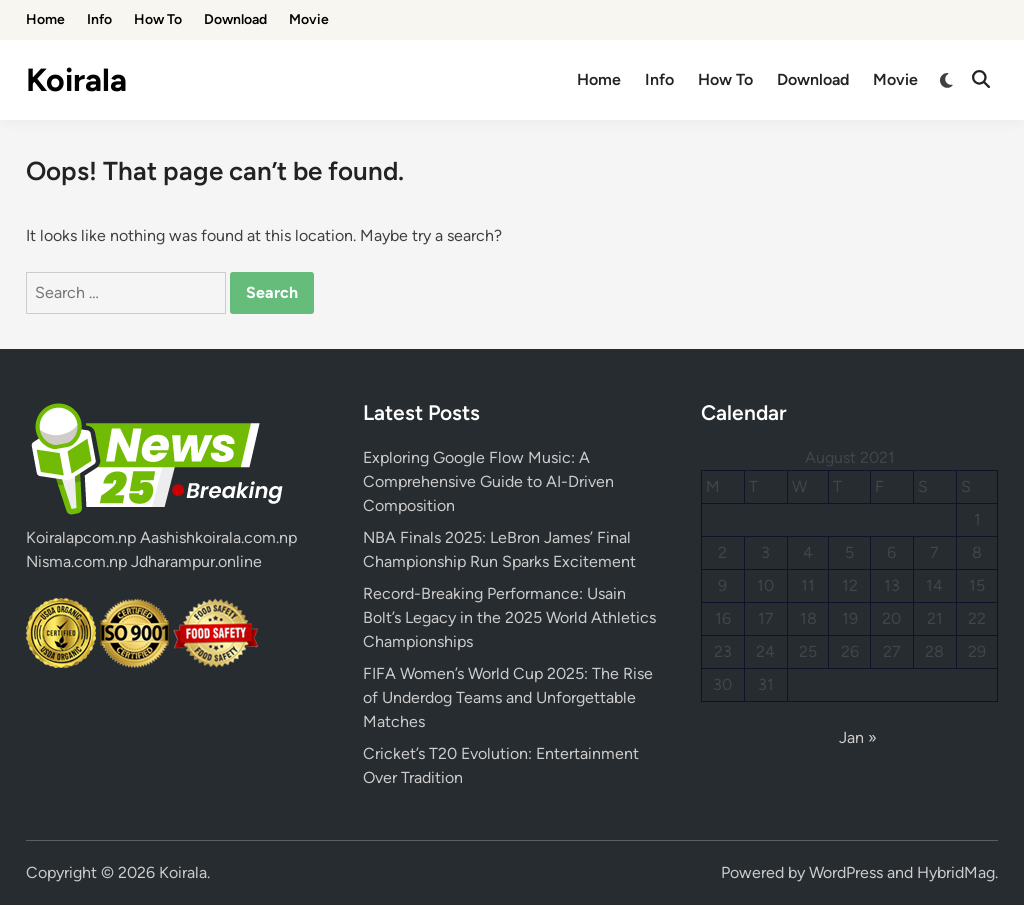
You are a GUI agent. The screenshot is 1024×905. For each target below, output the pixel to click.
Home (45, 19)
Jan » (858, 737)
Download (235, 19)
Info (99, 19)
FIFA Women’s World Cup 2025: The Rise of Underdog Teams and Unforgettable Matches (508, 697)
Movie (309, 19)
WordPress (846, 872)
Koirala (76, 80)
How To (158, 19)
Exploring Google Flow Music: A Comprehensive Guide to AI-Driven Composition (488, 481)
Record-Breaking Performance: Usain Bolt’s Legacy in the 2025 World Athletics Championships (509, 617)
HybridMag (956, 872)
